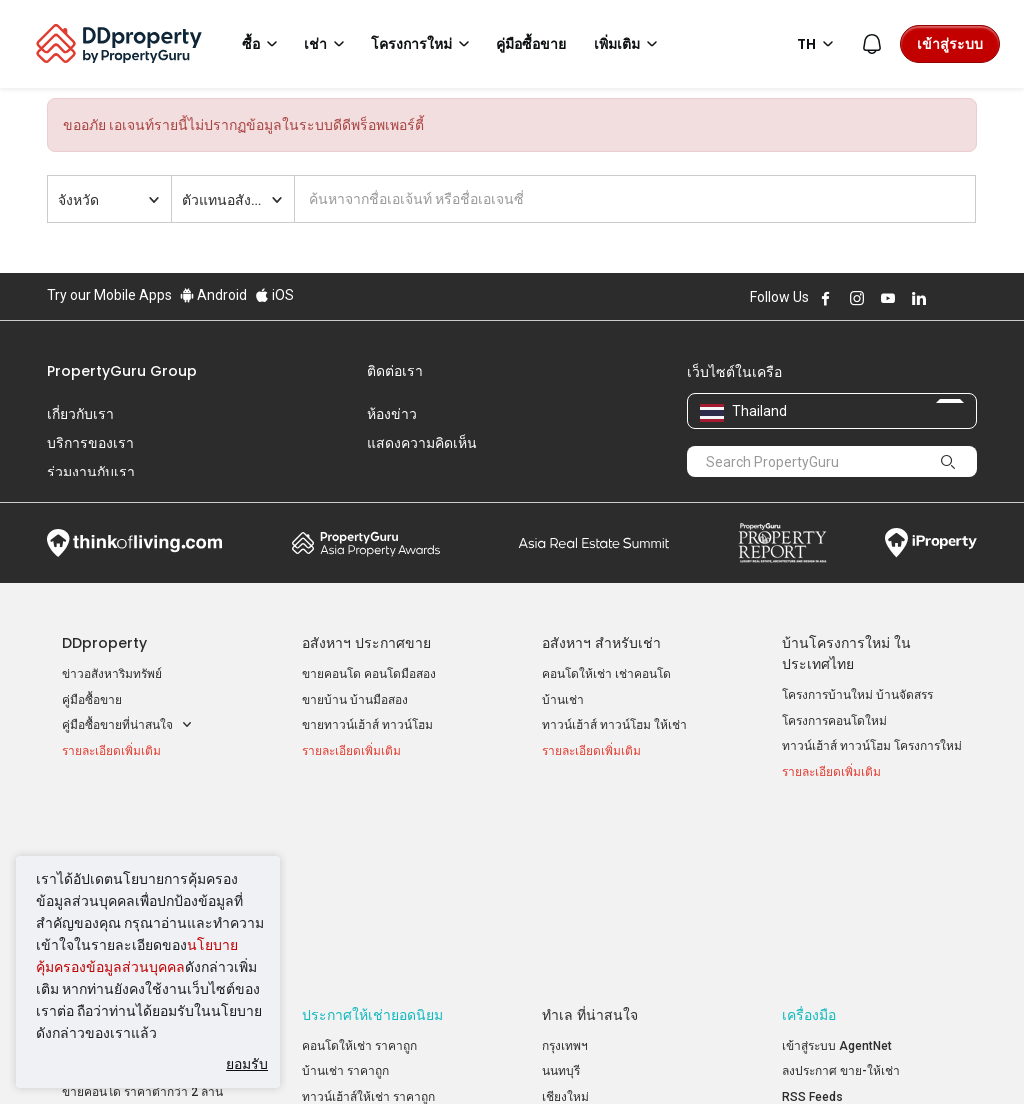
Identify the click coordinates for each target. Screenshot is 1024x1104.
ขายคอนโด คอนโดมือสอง (369, 674)
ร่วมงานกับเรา (91, 472)
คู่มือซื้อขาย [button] (531, 44)
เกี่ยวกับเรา (80, 414)
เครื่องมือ (809, 838)
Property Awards (366, 543)
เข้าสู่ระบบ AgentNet (837, 869)
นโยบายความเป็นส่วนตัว (477, 1058)
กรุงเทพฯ (565, 869)
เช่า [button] (327, 44)
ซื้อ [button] (263, 44)
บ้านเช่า (563, 700)
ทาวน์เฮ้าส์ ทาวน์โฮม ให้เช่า (614, 725)
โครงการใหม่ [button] (423, 44)
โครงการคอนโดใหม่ (834, 721)
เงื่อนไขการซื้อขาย (634, 1058)
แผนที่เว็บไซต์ (818, 945)
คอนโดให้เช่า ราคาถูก (359, 869)
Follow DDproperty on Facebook (826, 298)
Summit (594, 543)
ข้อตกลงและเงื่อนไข (316, 1058)
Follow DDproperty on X (946, 298)
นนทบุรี (561, 894)
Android (213, 295)
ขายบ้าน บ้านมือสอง (355, 700)
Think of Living (134, 543)
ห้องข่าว (392, 414)
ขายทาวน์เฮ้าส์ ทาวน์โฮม (367, 725)
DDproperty (104, 643)
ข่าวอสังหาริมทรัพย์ (112, 674)
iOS (274, 295)
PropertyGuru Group (122, 371)
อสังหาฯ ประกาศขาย (366, 643)
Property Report (782, 543)
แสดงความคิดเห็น (422, 443)
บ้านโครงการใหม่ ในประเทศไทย (846, 653)
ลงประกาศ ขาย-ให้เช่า (841, 894)
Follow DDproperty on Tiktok (969, 298)
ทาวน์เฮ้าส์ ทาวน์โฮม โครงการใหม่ (872, 746)
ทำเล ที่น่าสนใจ (590, 838)
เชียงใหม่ (565, 920)
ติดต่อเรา (395, 371)
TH (818, 44)
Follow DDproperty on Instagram (857, 298)
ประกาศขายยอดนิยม (126, 838)
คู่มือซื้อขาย (92, 700)
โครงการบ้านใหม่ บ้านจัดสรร (857, 695)
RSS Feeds (812, 920)
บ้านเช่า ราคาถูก (345, 894)
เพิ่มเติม (629, 44)
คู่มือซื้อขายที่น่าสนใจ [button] (127, 725)
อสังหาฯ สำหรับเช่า (601, 643)
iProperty (931, 543)
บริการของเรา (90, 443)
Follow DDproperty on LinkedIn (919, 298)
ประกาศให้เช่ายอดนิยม (372, 838)
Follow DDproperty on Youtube (888, 298)
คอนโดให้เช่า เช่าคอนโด (606, 674)
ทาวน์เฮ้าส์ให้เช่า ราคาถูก (368, 920)
